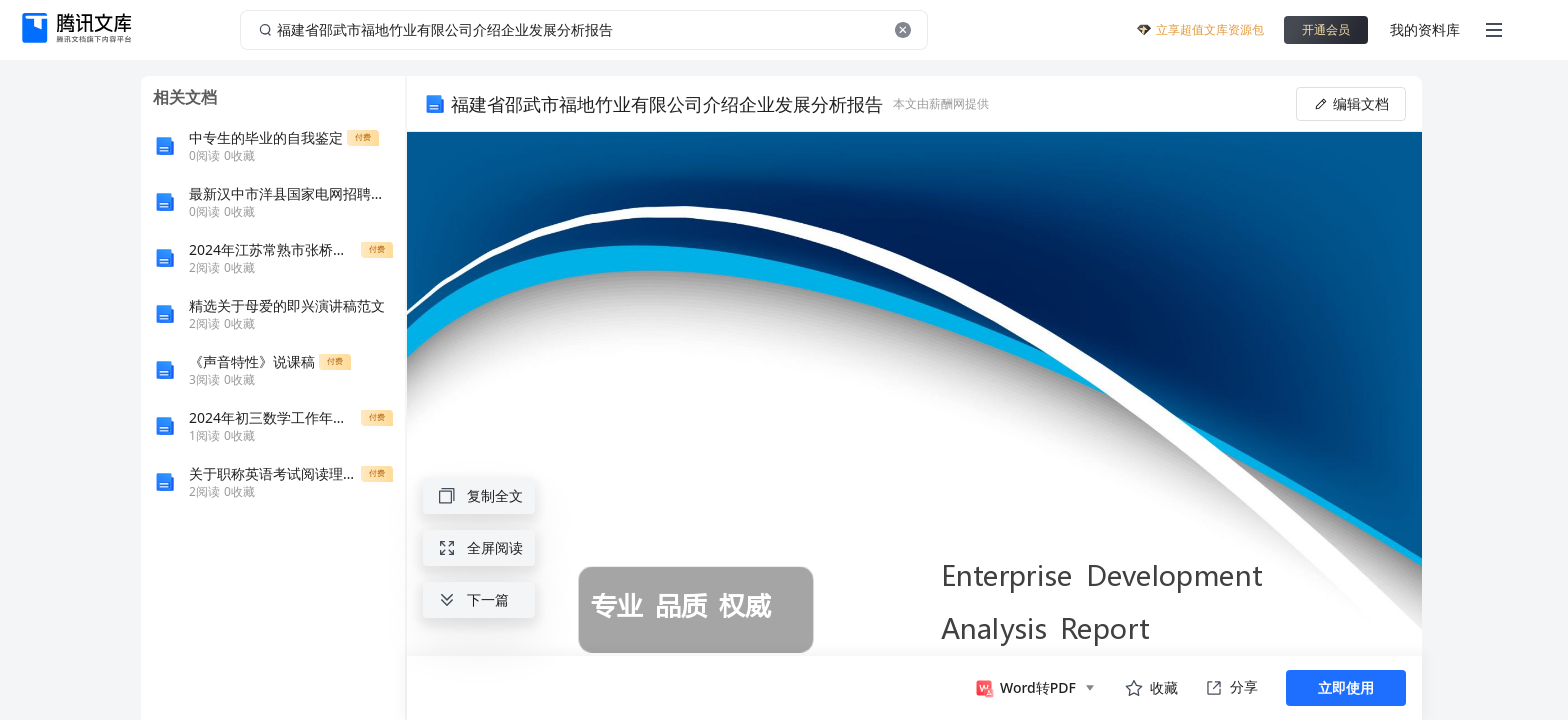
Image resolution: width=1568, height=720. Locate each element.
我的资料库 (1425, 29)
